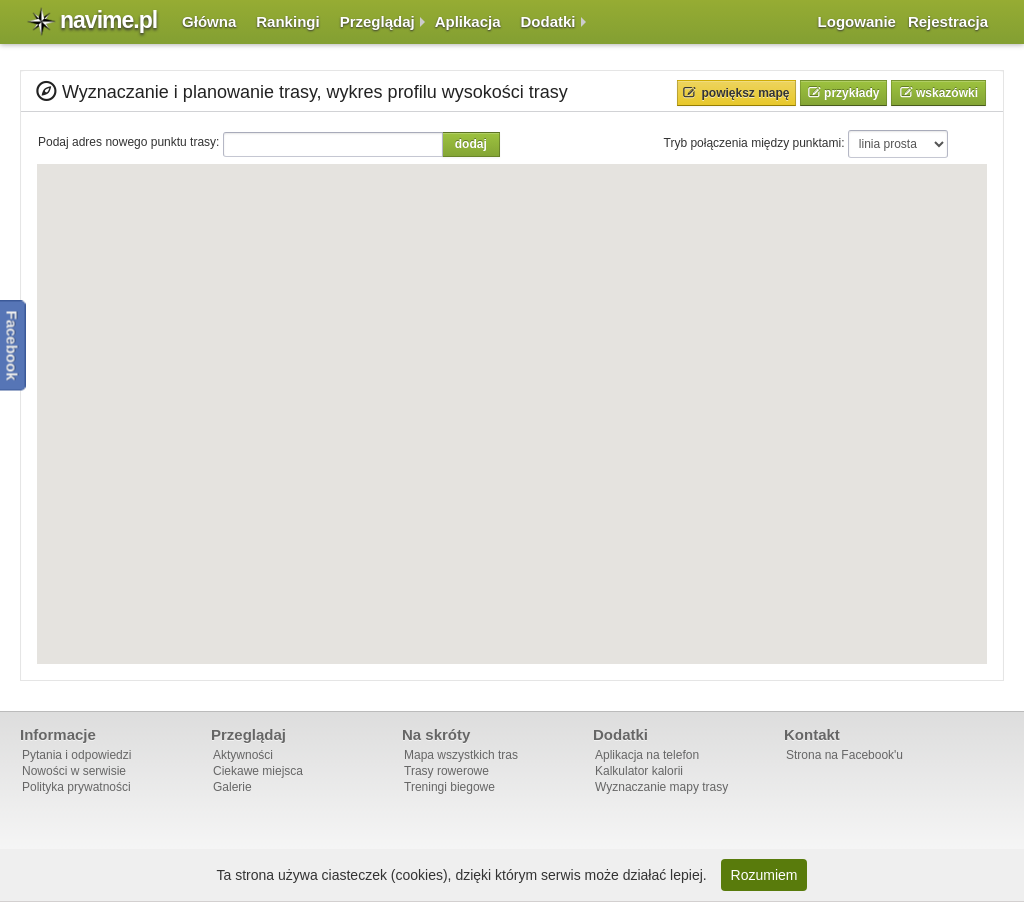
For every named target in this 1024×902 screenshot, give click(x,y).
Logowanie (857, 21)
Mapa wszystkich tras (461, 755)
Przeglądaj (377, 21)
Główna (209, 21)
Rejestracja (948, 21)
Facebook (12, 345)
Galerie (232, 787)
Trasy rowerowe (446, 771)
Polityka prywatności (76, 787)
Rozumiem (764, 875)
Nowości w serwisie (74, 771)
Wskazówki (945, 93)
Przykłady (850, 93)
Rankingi (287, 21)
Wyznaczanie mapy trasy (661, 787)
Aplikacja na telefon (647, 755)
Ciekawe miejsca (258, 771)
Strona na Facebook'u (844, 755)
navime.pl (108, 20)
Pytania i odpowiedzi (76, 755)
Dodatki (548, 21)
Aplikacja (468, 21)
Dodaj (471, 144)
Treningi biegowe (449, 787)
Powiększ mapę (746, 93)
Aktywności (243, 755)
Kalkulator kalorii (639, 771)
